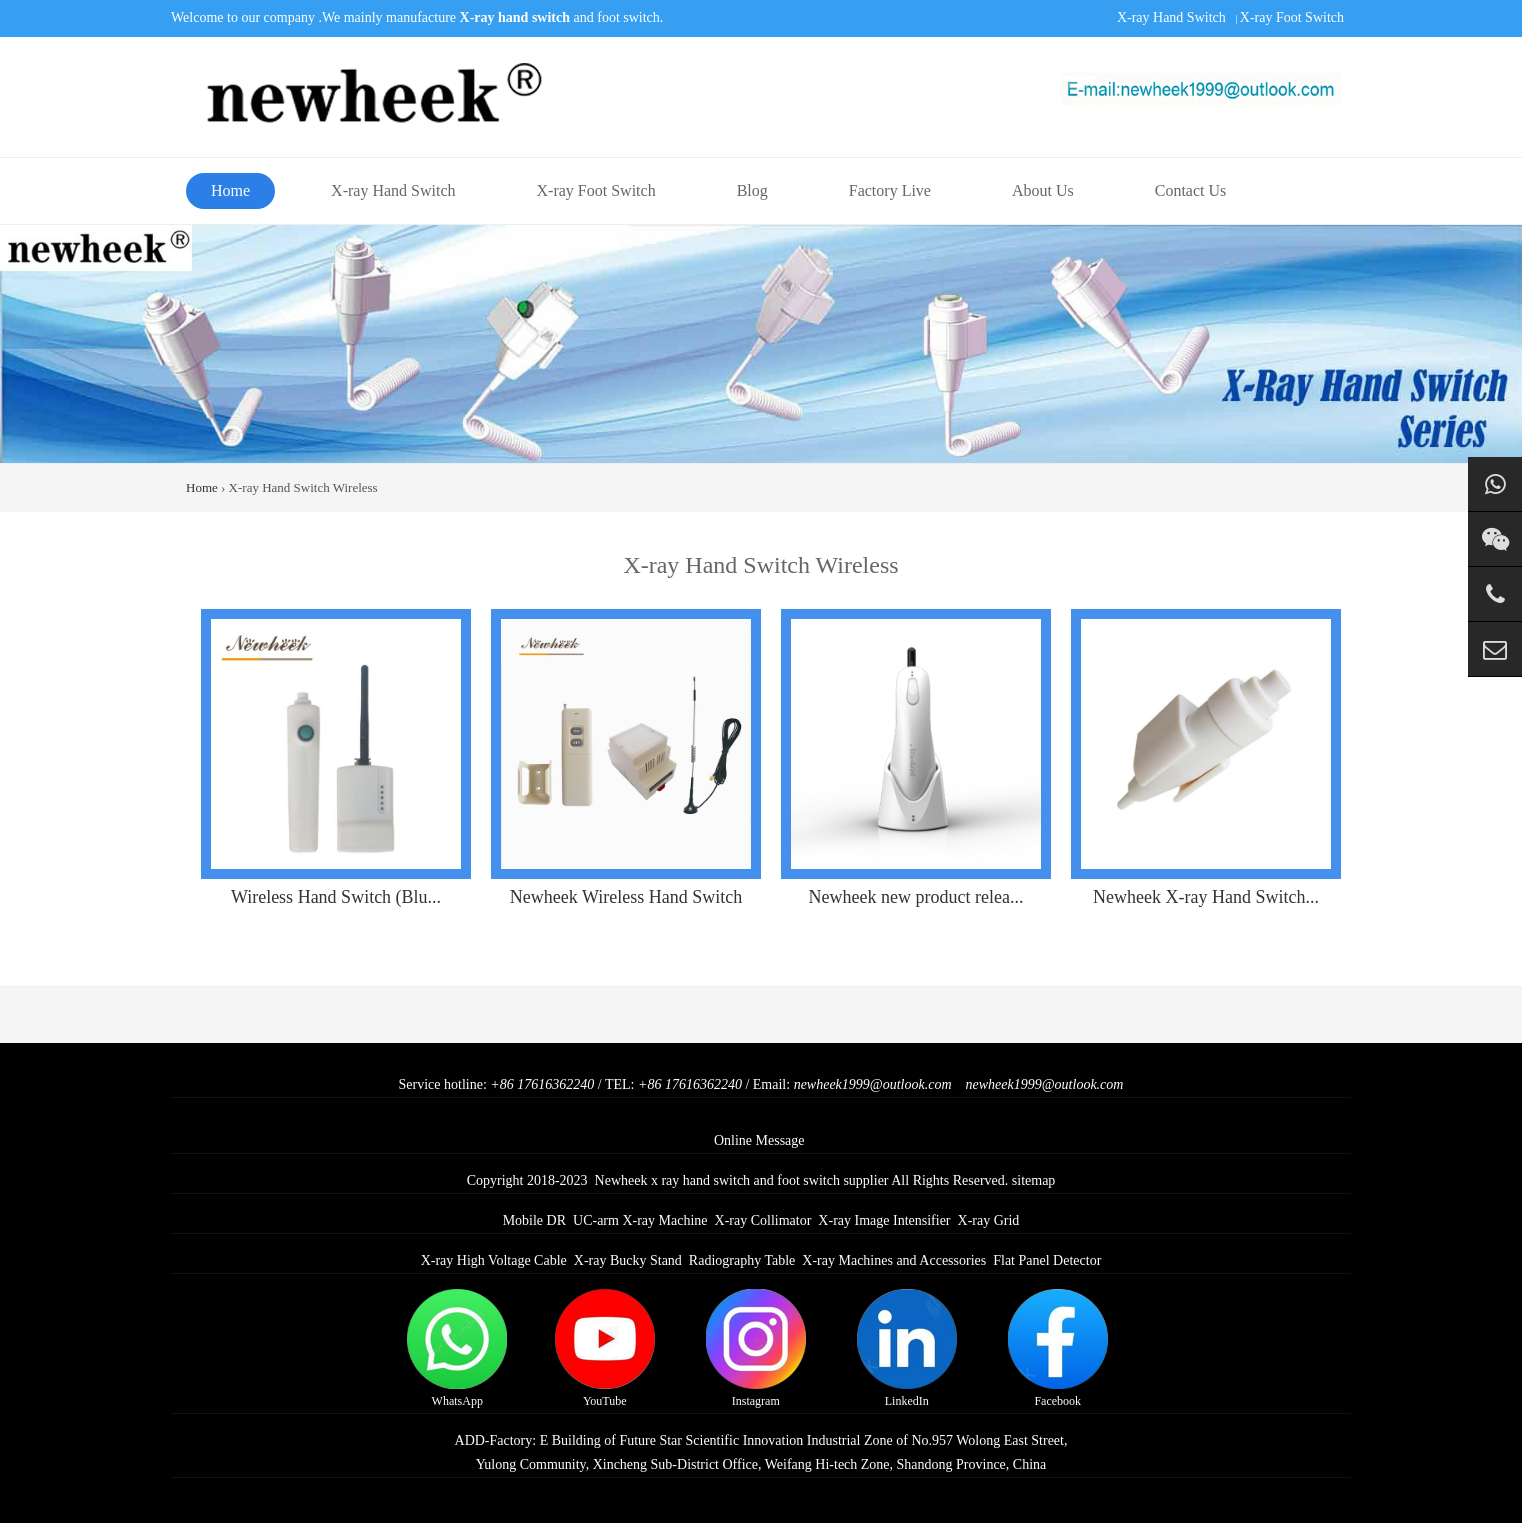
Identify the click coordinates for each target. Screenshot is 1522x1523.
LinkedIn (907, 1348)
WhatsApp (457, 1348)
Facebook (1058, 1348)
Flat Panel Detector (1047, 1260)
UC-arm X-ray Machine (640, 1220)
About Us (1043, 190)
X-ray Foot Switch (1292, 17)
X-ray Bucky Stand (628, 1260)
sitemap (1034, 1180)
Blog (752, 190)
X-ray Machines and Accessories (894, 1260)
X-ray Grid (989, 1220)
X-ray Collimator (763, 1220)
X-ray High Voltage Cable (494, 1260)
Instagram (756, 1348)
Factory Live (890, 190)
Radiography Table (742, 1260)
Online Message (759, 1140)
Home (230, 190)
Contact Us (1191, 190)
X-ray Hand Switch (1171, 17)
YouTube (605, 1348)
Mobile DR (534, 1220)
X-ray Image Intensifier (884, 1220)
